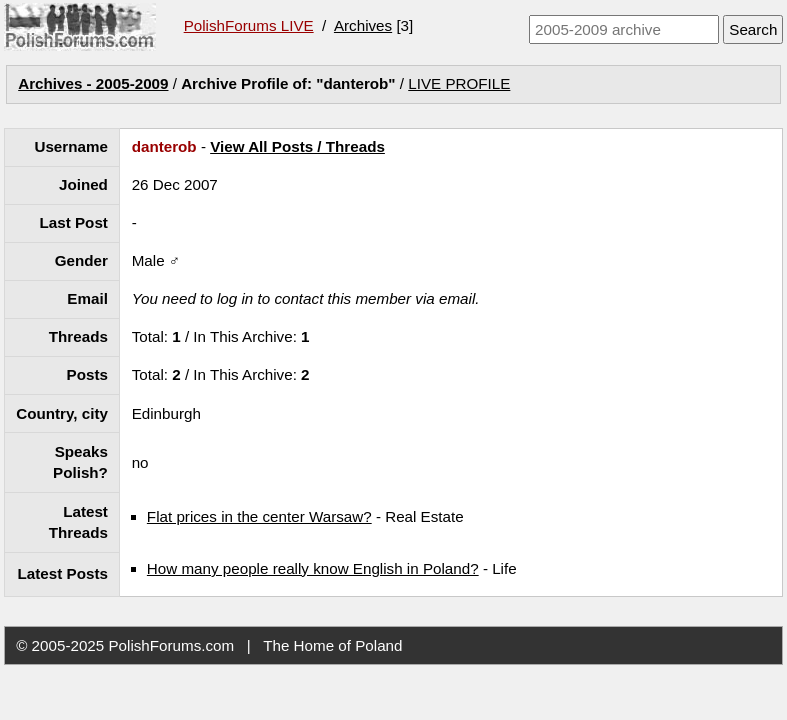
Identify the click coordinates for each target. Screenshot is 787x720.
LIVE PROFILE (459, 83)
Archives (363, 25)
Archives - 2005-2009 (93, 83)
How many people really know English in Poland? (313, 568)
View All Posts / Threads (297, 146)
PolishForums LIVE (249, 25)
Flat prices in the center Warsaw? (259, 516)
